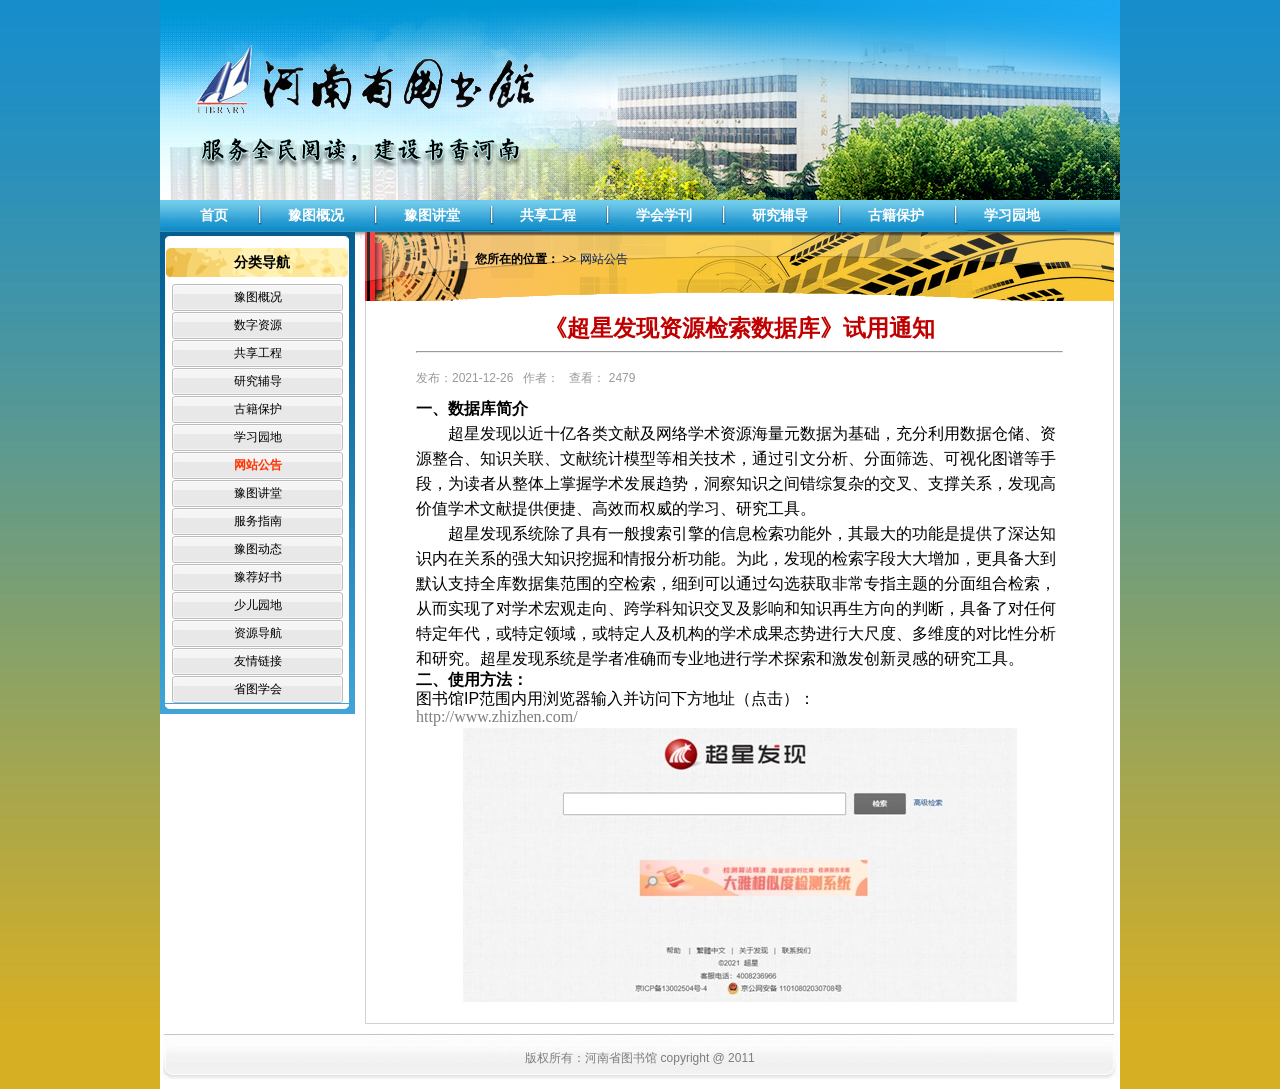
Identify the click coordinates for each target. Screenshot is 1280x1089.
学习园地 (1012, 215)
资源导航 (258, 633)
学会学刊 (664, 215)
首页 (214, 215)
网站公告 (258, 465)
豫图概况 (316, 215)
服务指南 (258, 521)
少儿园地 (258, 605)
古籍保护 (896, 215)
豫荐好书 (258, 577)
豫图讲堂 (432, 215)
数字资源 (258, 325)
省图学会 (258, 689)
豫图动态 (258, 549)
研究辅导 (780, 215)
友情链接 (258, 661)
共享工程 (548, 215)
